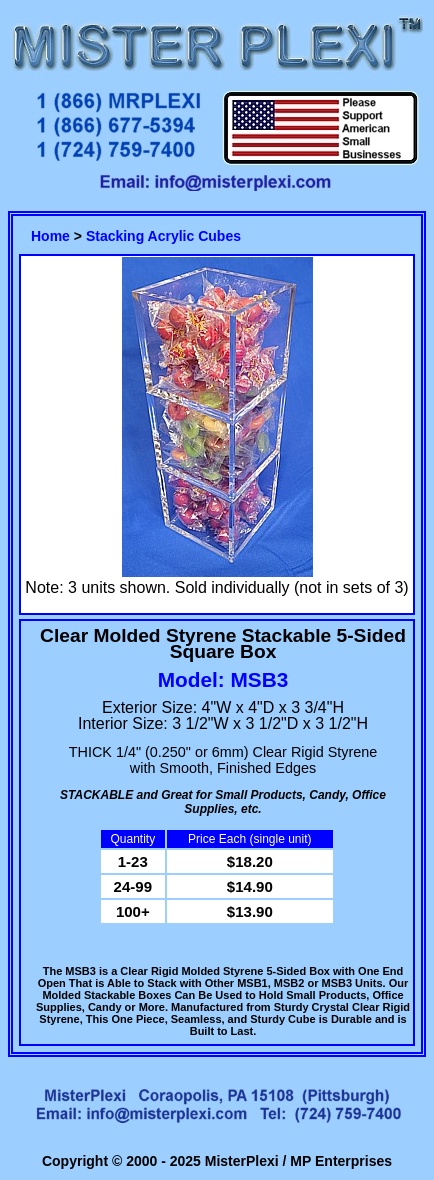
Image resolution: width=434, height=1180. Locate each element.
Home (50, 236)
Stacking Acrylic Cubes (163, 236)
